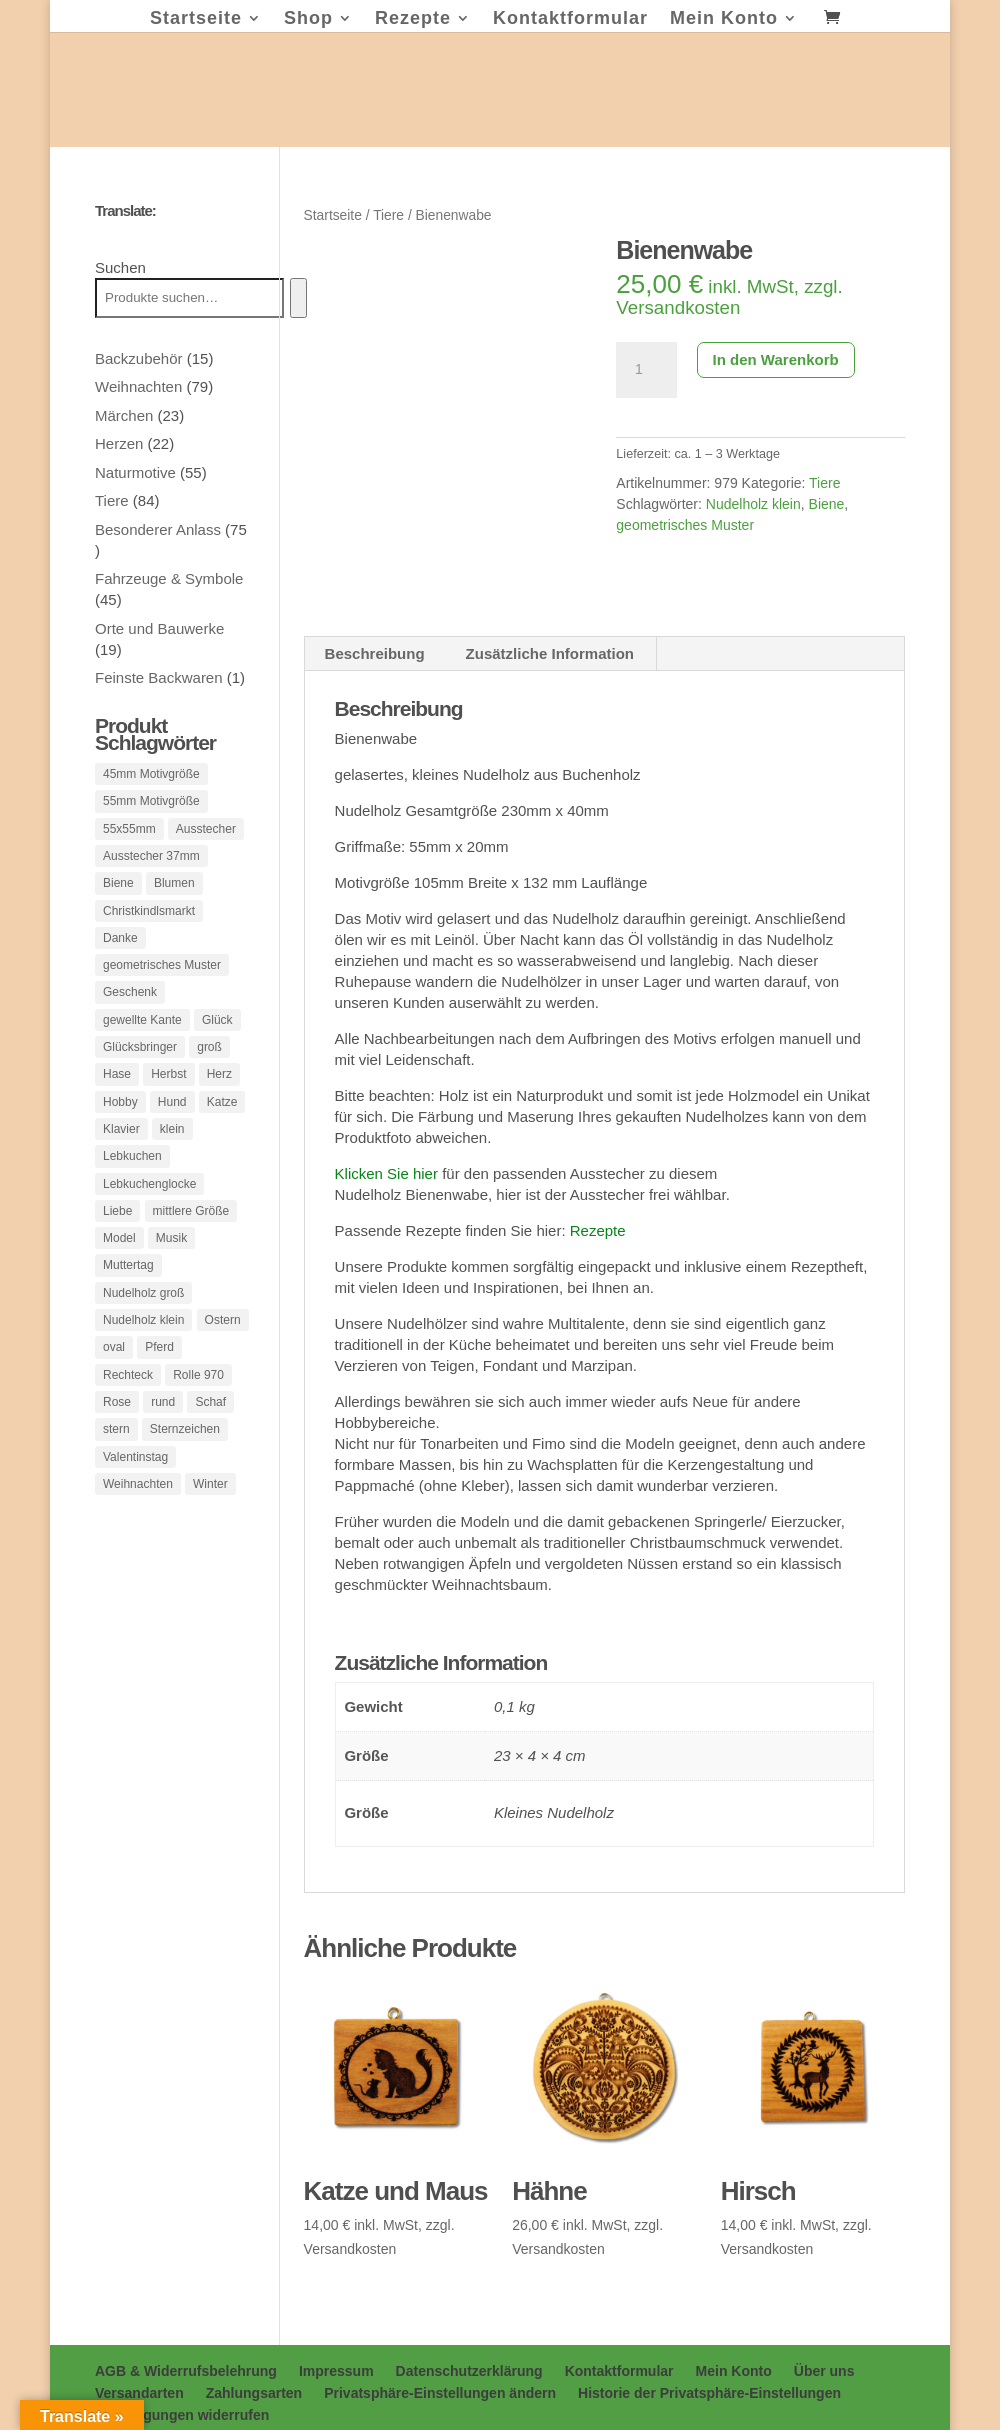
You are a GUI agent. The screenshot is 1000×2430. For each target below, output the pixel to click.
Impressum (336, 2370)
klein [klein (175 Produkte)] (172, 1151)
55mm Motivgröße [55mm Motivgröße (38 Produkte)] (151, 803)
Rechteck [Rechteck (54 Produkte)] (128, 1412)
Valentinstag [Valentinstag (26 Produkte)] (135, 1499)
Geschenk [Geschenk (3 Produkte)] (130, 1006)
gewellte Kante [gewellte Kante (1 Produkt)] (142, 1035)
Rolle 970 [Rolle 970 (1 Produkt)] (198, 1412)
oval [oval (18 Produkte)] (114, 1383)
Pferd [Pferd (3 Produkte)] (159, 1383)
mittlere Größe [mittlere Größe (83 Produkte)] (191, 1238)
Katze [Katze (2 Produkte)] (222, 1122)
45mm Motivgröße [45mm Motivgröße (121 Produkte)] (151, 774)
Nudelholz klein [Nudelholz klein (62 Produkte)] (143, 1354)
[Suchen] (298, 298)
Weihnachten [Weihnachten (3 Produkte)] (138, 1528)
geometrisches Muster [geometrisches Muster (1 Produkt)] (162, 977)
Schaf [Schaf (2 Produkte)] (210, 1441)
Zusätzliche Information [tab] (550, 653)
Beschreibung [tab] (375, 653)
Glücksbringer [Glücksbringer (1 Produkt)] (140, 1064)
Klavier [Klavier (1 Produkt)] (121, 1151)
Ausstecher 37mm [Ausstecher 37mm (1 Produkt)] (151, 861)
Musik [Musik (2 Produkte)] (171, 1267)
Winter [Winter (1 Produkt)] (210, 1528)
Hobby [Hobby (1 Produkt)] (120, 1122)
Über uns (824, 2370)
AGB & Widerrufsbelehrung (186, 2370)
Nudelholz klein (753, 504)
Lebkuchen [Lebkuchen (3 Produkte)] (132, 1180)
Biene (827, 504)
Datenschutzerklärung (469, 2370)
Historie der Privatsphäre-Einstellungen (709, 2392)
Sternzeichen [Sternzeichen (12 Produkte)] (185, 1470)
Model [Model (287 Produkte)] (119, 1267)
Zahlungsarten (254, 2392)
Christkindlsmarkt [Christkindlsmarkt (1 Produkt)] (149, 919)
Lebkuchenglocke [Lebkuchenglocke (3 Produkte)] (149, 1209)
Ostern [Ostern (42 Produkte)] (223, 1354)
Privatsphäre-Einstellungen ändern (440, 2392)
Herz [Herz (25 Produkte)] (219, 1093)
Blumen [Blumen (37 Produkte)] (174, 890)
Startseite (196, 19)
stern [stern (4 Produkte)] (116, 1470)
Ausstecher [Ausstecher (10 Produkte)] (206, 832)
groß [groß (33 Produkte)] (209, 1064)
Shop (308, 19)
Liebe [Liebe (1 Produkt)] (117, 1238)
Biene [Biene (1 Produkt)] (118, 890)
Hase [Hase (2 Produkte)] (117, 1093)
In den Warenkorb (776, 359)
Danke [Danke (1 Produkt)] (120, 948)
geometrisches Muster (685, 525)
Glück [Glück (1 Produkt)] (217, 1035)
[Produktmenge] (646, 370)
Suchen (120, 267)
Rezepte (413, 19)
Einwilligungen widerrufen (182, 2414)
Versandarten (139, 2392)
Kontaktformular (570, 19)
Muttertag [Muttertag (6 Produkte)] (128, 1296)
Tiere (388, 215)
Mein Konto (724, 19)
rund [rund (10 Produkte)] (163, 1441)
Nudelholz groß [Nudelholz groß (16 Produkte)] (143, 1325)
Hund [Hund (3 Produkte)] (172, 1122)
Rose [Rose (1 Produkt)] (117, 1441)
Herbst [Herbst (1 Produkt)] (168, 1093)
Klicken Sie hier (386, 1172)
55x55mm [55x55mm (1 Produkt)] (129, 832)
